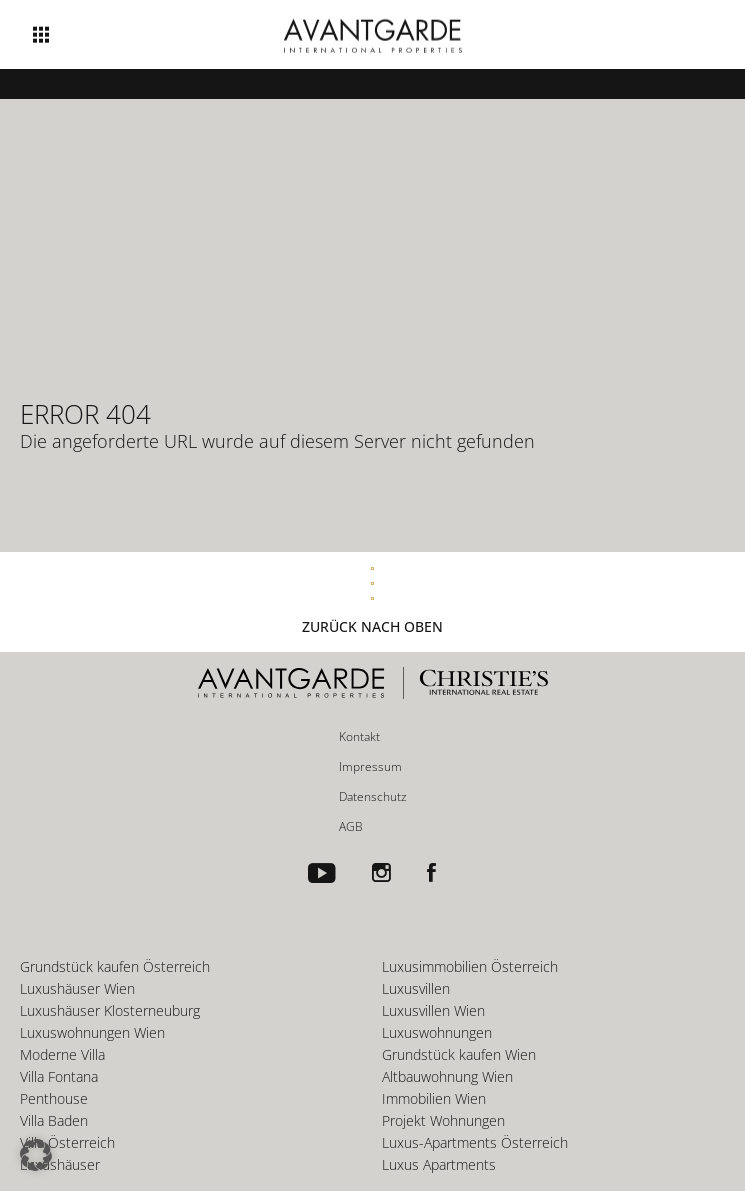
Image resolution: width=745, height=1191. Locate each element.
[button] (36, 1155)
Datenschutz (373, 796)
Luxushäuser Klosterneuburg (110, 1010)
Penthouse (54, 1098)
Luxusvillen (416, 988)
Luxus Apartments (439, 1164)
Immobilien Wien (434, 1098)
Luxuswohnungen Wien (92, 1032)
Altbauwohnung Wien (447, 1076)
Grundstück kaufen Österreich (115, 966)
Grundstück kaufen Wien (459, 1054)
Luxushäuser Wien (77, 988)
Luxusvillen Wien (433, 1010)
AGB (351, 826)
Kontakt (359, 736)
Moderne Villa (62, 1054)
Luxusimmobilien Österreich (470, 966)
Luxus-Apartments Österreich (475, 1142)
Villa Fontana (59, 1076)
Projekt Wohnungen (443, 1120)
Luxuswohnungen (437, 1032)
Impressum (370, 766)
